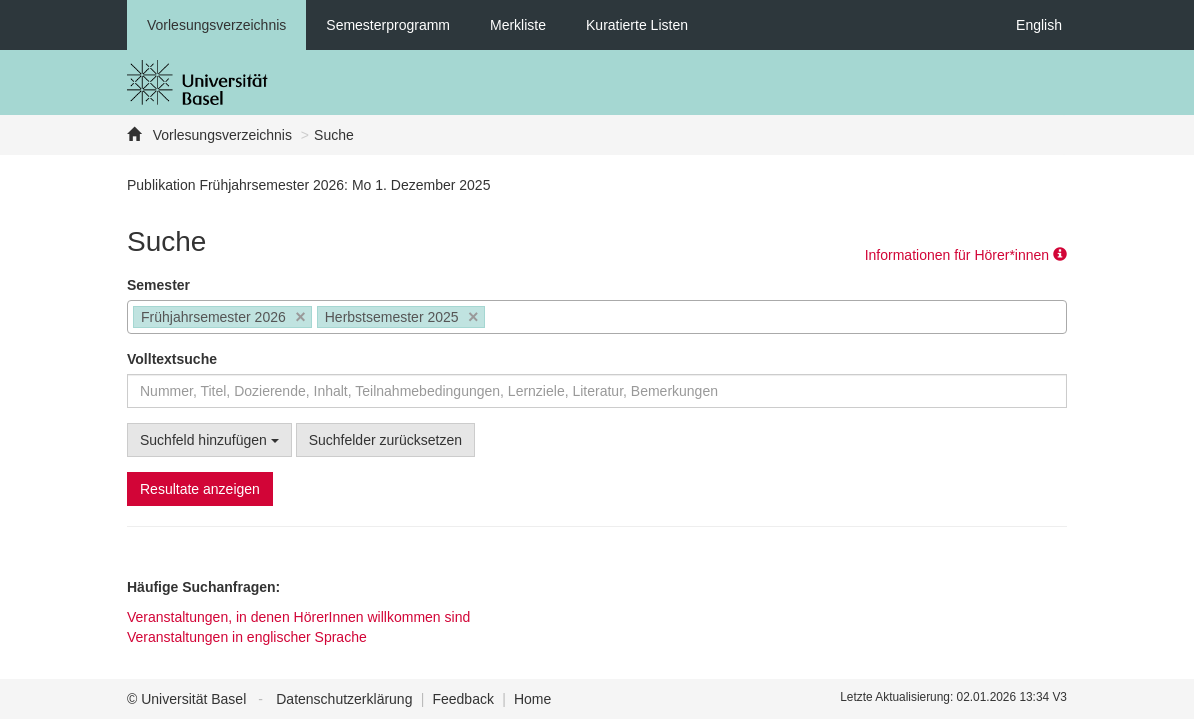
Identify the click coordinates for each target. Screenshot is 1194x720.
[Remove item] (300, 317)
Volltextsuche (172, 359)
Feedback (462, 699)
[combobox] (597, 317)
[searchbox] (495, 319)
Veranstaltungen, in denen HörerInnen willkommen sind (298, 617)
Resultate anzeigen (200, 489)
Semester (158, 285)
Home (532, 699)
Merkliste (518, 25)
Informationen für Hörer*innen (966, 255)
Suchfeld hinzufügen (209, 440)
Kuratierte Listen (637, 25)
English (1039, 25)
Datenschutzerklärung (344, 699)
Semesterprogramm (388, 25)
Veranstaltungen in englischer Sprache (247, 637)
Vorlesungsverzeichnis (216, 25)
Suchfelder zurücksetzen (385, 440)
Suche (334, 135)
